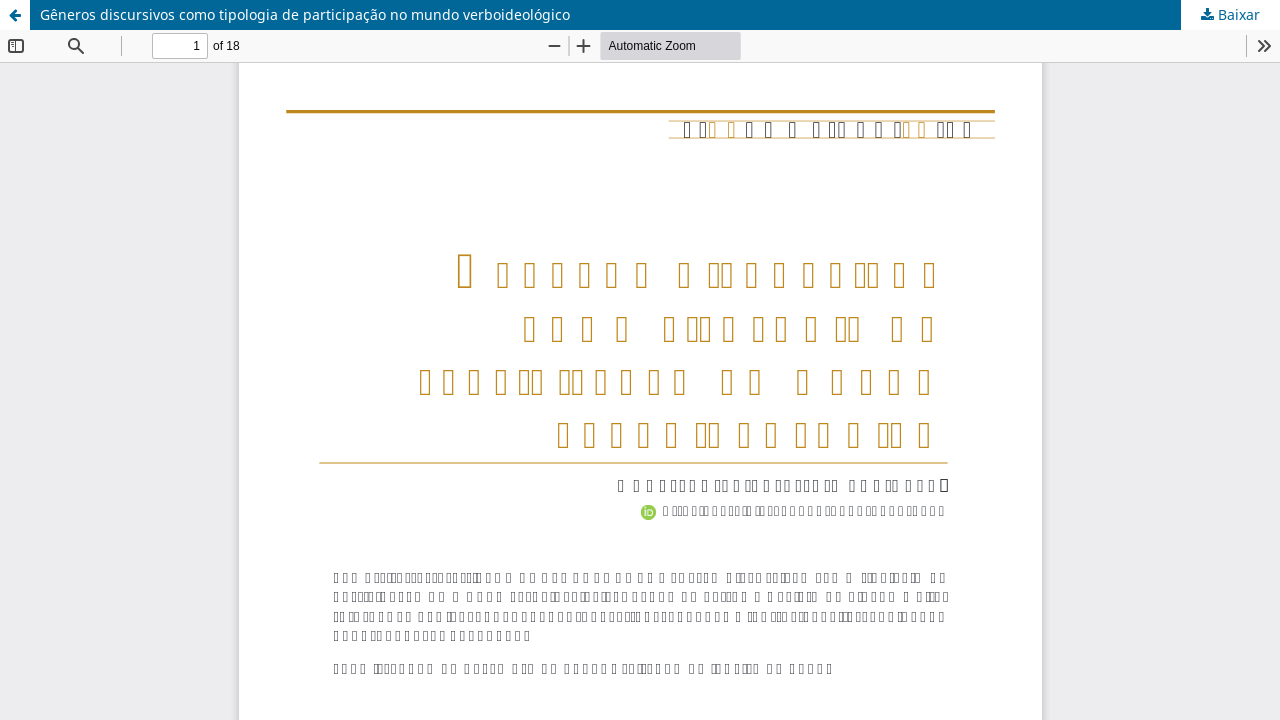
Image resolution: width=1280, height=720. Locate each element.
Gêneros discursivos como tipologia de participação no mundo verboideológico (305, 14)
